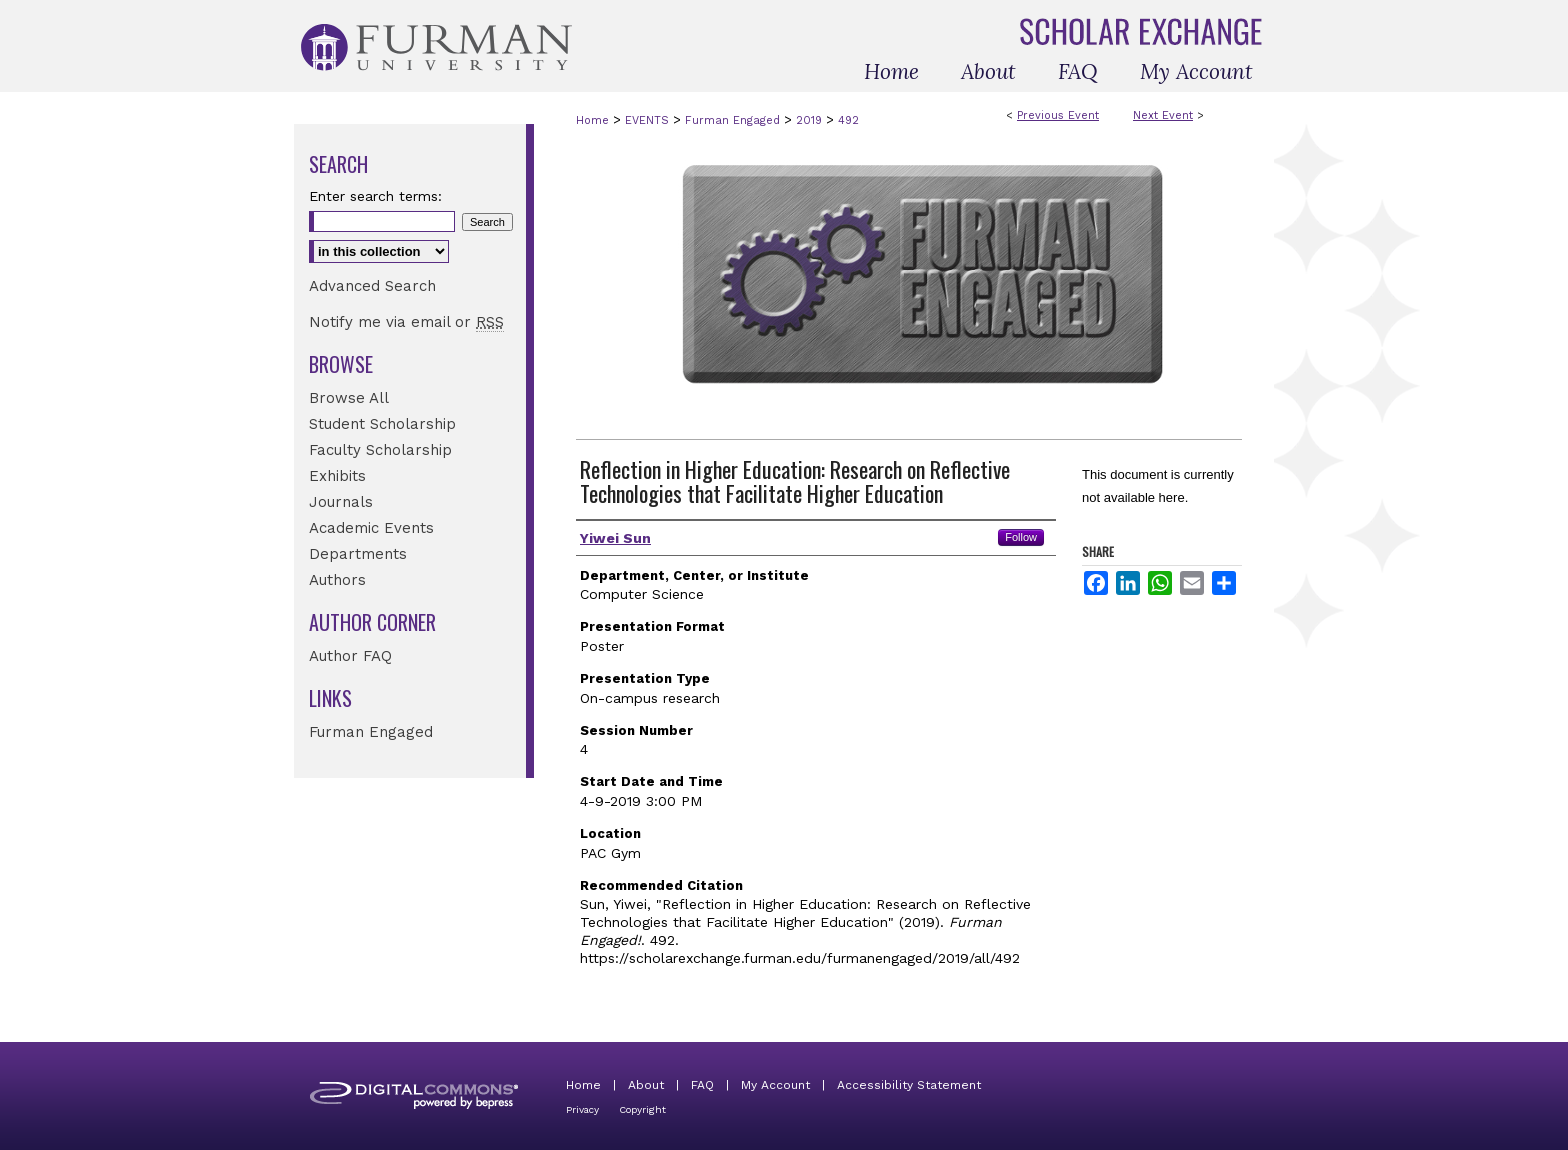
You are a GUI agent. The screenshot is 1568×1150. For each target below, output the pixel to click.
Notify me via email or (406, 322)
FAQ (702, 1085)
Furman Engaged (734, 120)
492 (848, 120)
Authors (337, 580)
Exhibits (337, 476)
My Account (775, 1085)
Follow (1021, 537)
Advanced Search (372, 286)
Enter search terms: (375, 196)
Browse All (349, 398)
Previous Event (1058, 115)
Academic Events (371, 528)
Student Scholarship (382, 424)
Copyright (642, 1109)
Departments (358, 554)
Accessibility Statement (909, 1085)
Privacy (582, 1109)
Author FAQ (350, 656)
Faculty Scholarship (380, 450)
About (646, 1085)
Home (592, 120)
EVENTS (649, 120)
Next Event (1163, 115)
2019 (811, 120)
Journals (341, 502)
